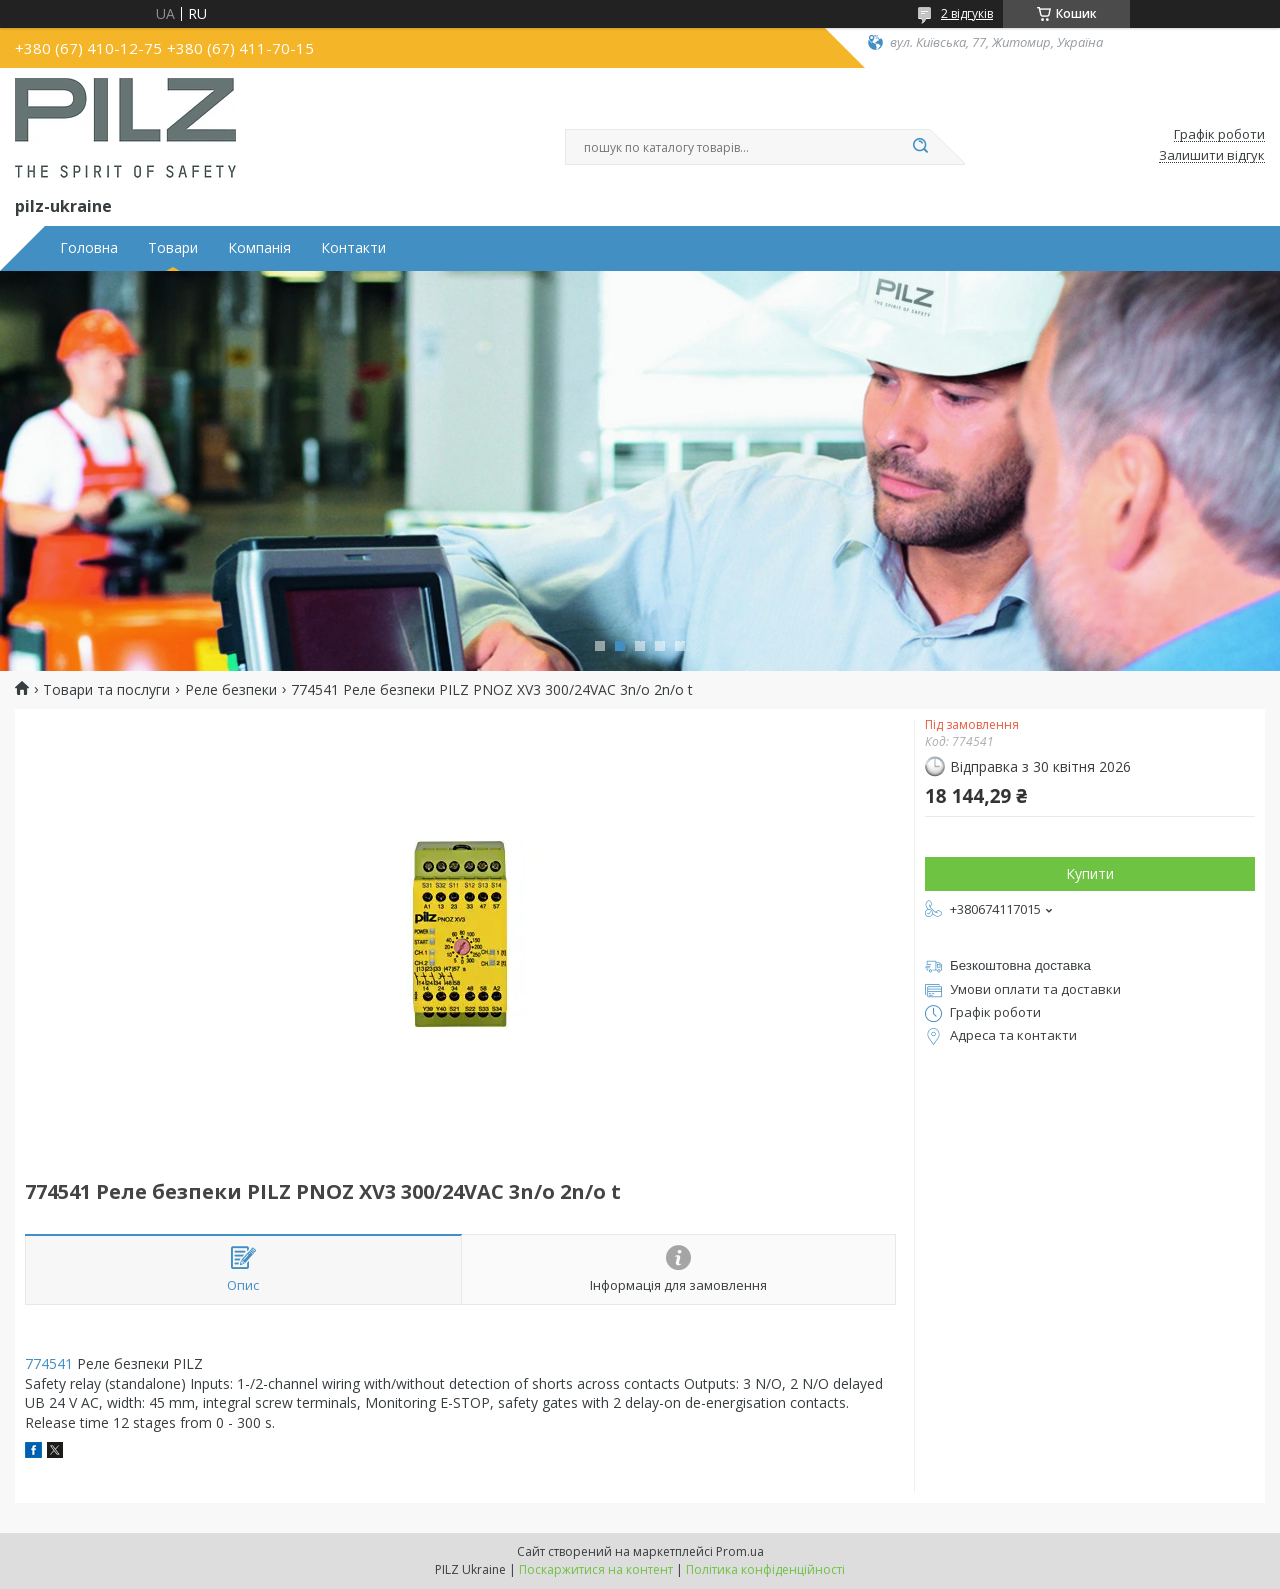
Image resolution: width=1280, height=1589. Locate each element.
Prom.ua (740, 1551)
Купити (1090, 873)
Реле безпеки (231, 690)
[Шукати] (920, 147)
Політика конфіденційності (765, 1569)
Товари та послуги (106, 690)
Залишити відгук (1212, 156)
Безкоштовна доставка (1020, 965)
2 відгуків (967, 13)
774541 (49, 1363)
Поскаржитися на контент (596, 1569)
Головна (89, 248)
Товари (173, 248)
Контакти (353, 248)
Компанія (259, 248)
